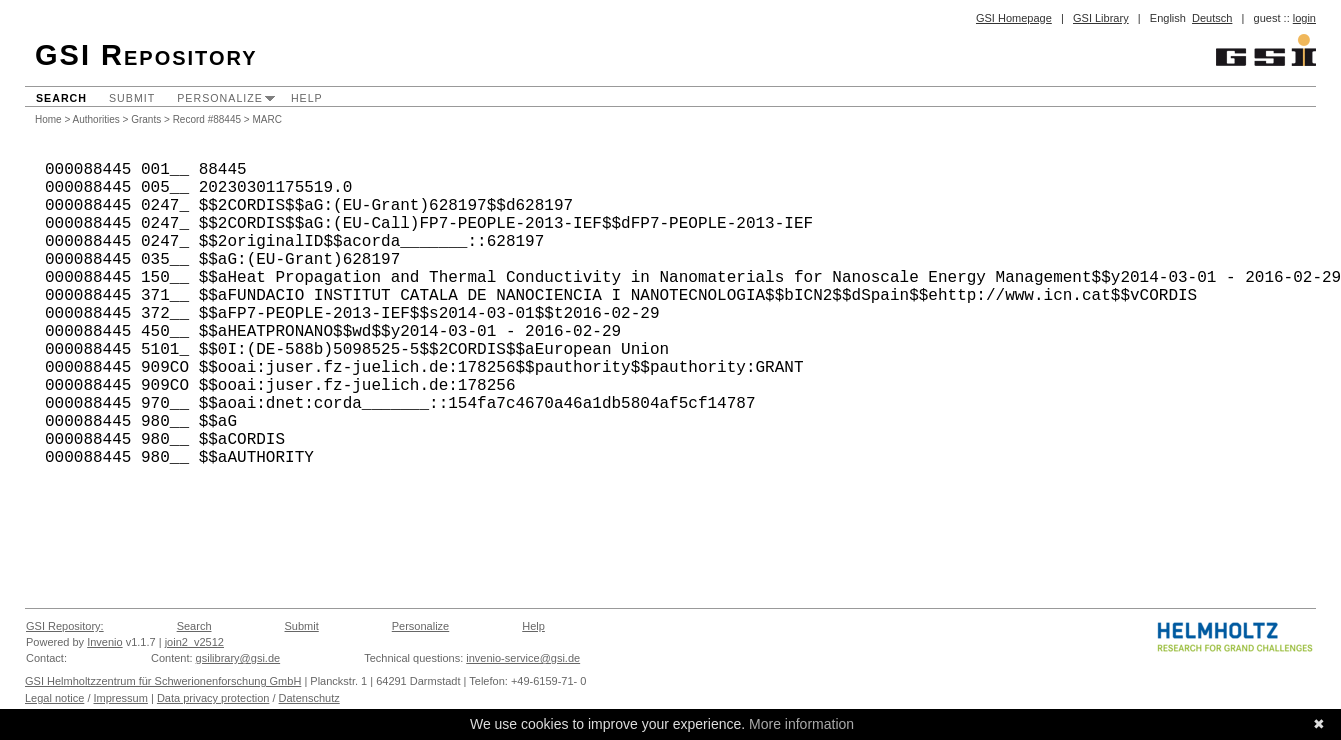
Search (61, 98)
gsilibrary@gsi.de (238, 658)
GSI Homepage (1014, 18)
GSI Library (1101, 18)
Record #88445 (207, 119)
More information (801, 724)
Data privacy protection (213, 698)
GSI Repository (146, 55)
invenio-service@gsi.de (523, 658)
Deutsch (1212, 18)
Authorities (96, 119)
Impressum (121, 698)
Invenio (104, 642)
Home (48, 119)
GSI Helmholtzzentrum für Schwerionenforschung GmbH (163, 681)
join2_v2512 (194, 642)
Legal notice (54, 698)
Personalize (220, 98)
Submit (132, 98)
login (1304, 18)
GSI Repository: (65, 626)
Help (307, 98)
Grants (146, 119)
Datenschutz (309, 698)
